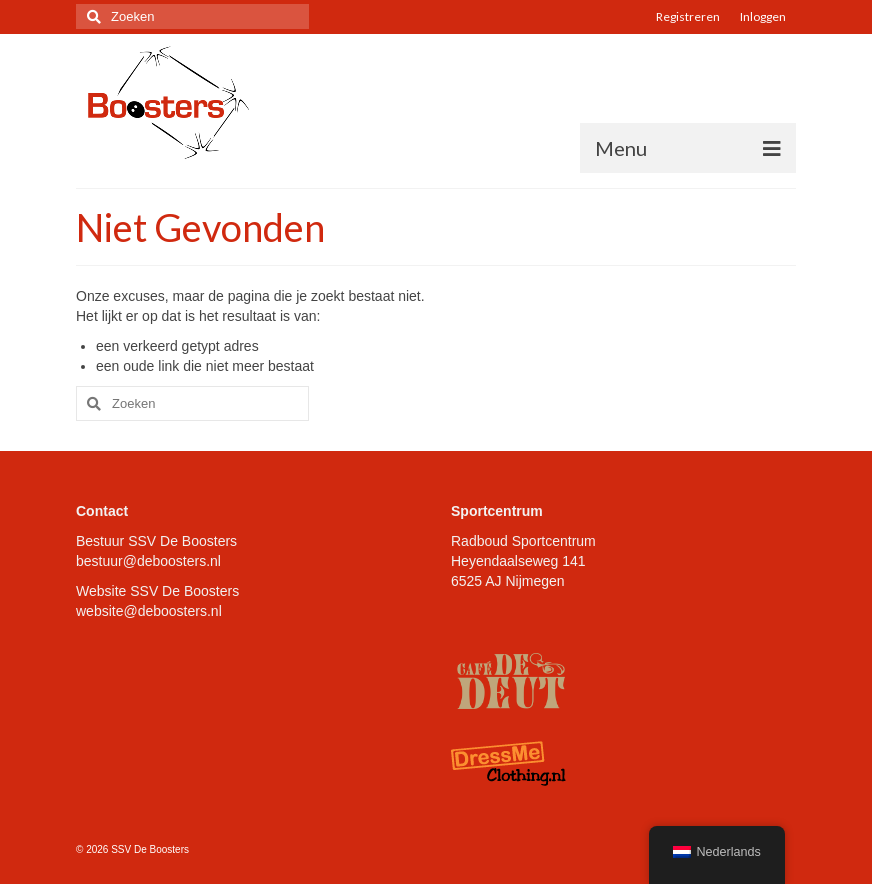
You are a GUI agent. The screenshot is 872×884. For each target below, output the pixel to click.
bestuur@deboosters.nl (148, 561)
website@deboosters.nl (149, 611)
